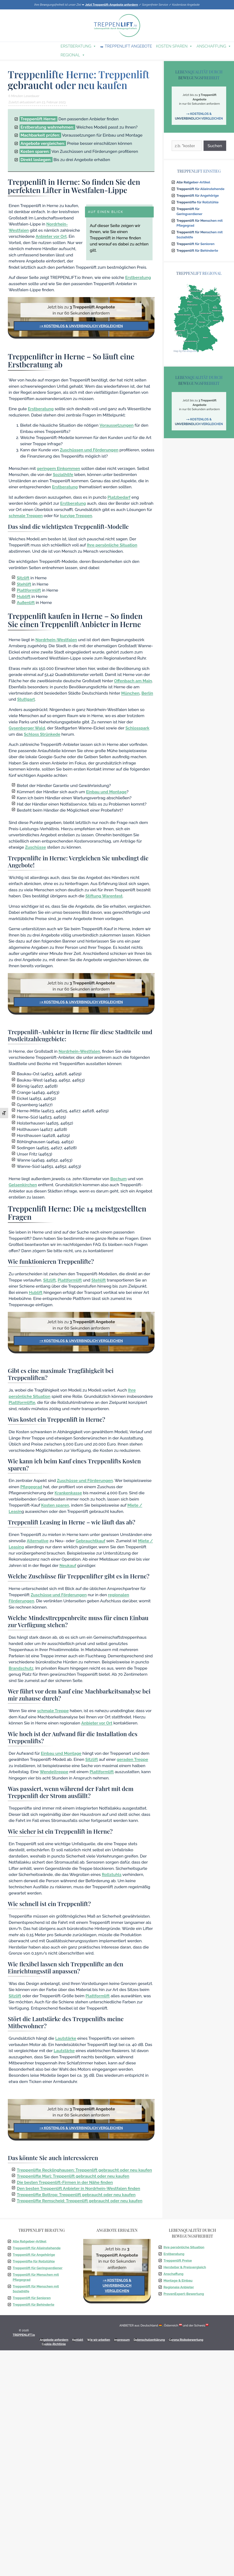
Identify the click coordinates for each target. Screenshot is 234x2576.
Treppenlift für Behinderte (197, 250)
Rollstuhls (111, 1874)
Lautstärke (65, 2038)
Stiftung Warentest (103, 895)
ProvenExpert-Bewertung (183, 2294)
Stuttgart (26, 699)
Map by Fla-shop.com (186, 351)
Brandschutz (21, 1668)
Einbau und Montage (106, 791)
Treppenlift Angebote (128, 46)
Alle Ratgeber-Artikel (193, 182)
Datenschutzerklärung (149, 2340)
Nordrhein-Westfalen (56, 639)
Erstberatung (78, 46)
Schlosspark (137, 728)
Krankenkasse (68, 1492)
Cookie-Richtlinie (54, 2344)
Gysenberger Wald (27, 728)
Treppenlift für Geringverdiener (38, 2268)
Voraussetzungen (116, 425)
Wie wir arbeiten (98, 2340)
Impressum (122, 2340)
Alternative (37, 1540)
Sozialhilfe (63, 474)
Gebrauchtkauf (90, 1540)
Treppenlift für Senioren (195, 244)
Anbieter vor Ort (51, 236)
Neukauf (67, 1565)
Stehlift (24, 584)
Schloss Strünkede (42, 734)
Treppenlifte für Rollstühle (198, 202)
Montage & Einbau (177, 2280)
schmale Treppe (53, 1710)
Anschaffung (213, 46)
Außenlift (26, 602)
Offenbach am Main (133, 680)
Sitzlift (23, 577)
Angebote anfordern (54, 2340)
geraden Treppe (132, 1759)
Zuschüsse (35, 847)
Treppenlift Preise (177, 2260)
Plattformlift (29, 590)
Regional (73, 55)
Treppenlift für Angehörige (198, 195)
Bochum (118, 1178)
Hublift (23, 596)
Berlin (147, 693)
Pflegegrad (31, 1486)
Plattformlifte (22, 1402)
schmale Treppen (26, 515)
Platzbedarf (118, 497)
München (130, 693)
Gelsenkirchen (23, 1184)
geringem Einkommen (58, 468)
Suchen (215, 145)
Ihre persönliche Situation (112, 545)
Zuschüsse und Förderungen (85, 1480)
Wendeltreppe (54, 1771)
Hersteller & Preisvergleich (184, 2267)
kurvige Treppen (76, 515)
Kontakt (77, 2340)
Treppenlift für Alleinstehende (200, 189)
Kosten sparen (174, 46)
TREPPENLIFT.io (24, 2335)
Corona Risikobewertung (186, 2340)
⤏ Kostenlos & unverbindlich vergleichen (81, 326)
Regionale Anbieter (178, 2287)
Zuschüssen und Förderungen (89, 449)
